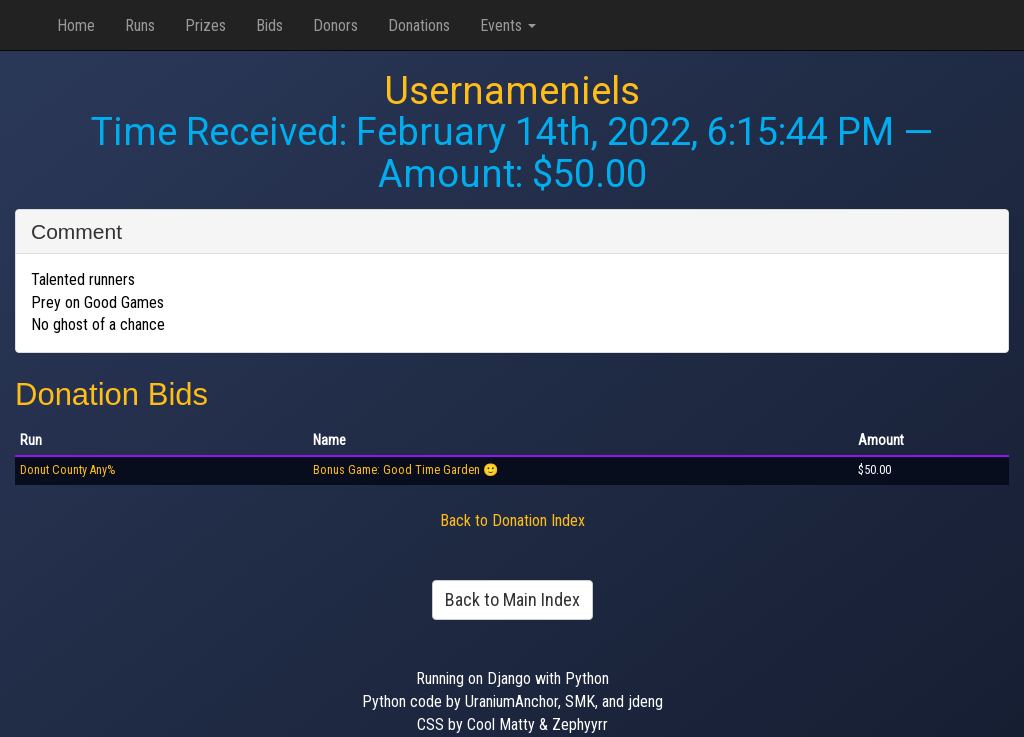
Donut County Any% (67, 470)
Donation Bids (111, 394)
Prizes (205, 25)
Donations (419, 25)
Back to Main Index (512, 599)
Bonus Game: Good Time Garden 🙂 (405, 470)
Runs (140, 25)
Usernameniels (512, 91)
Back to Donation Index (512, 520)
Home (76, 25)
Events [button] (508, 25)
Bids (269, 25)
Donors (335, 25)
